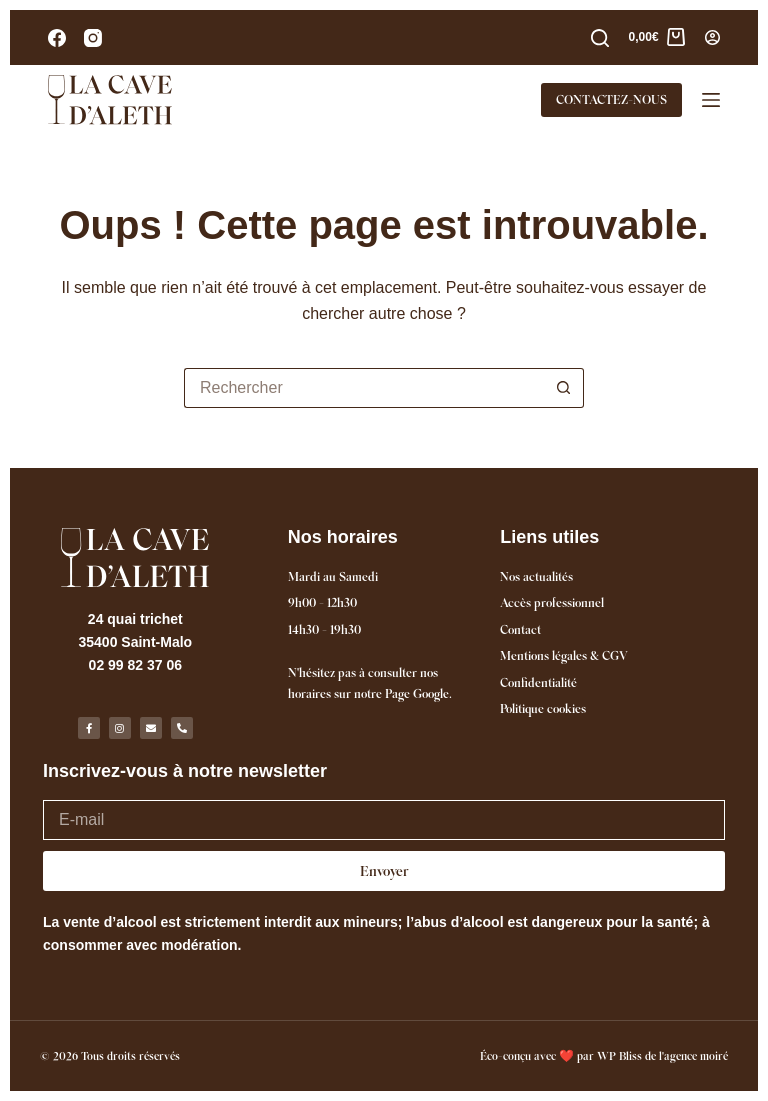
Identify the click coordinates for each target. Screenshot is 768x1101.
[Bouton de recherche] (564, 388)
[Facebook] (57, 38)
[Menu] (711, 100)
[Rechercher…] (364, 388)
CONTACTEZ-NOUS (611, 99)
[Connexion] (712, 37)
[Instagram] (93, 38)
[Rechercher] (600, 38)
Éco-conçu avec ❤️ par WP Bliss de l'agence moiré (604, 1056)
